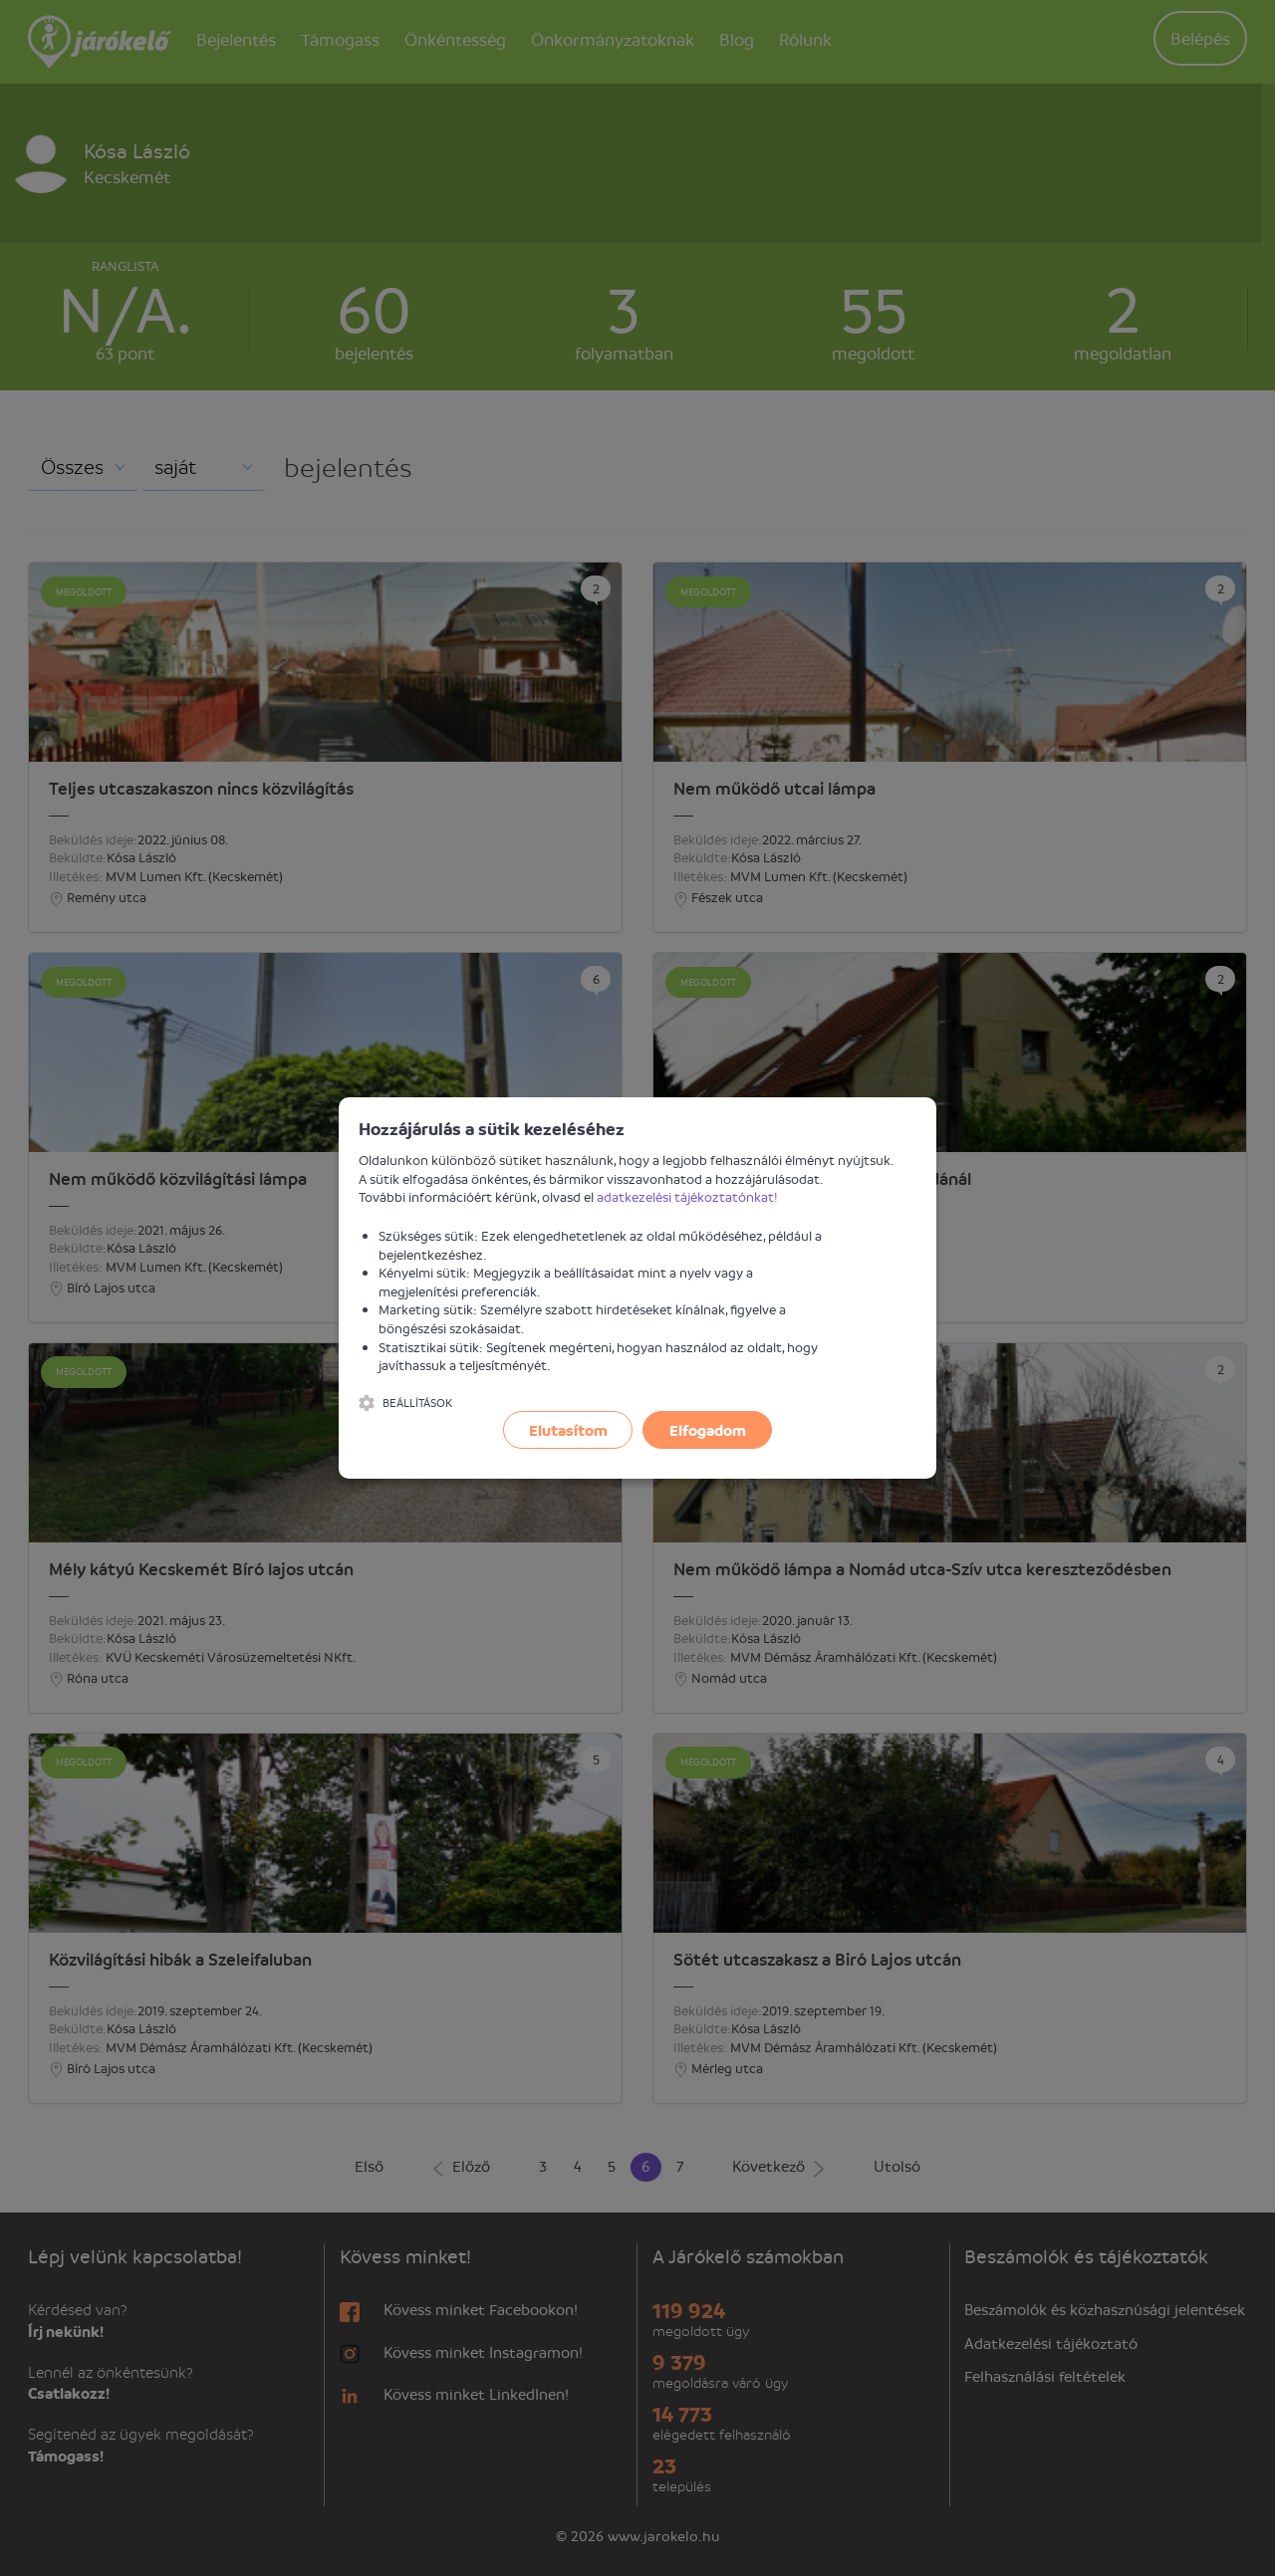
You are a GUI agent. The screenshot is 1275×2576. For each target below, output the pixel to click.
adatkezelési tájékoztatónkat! (687, 1196)
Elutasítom (568, 1430)
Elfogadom (707, 1430)
